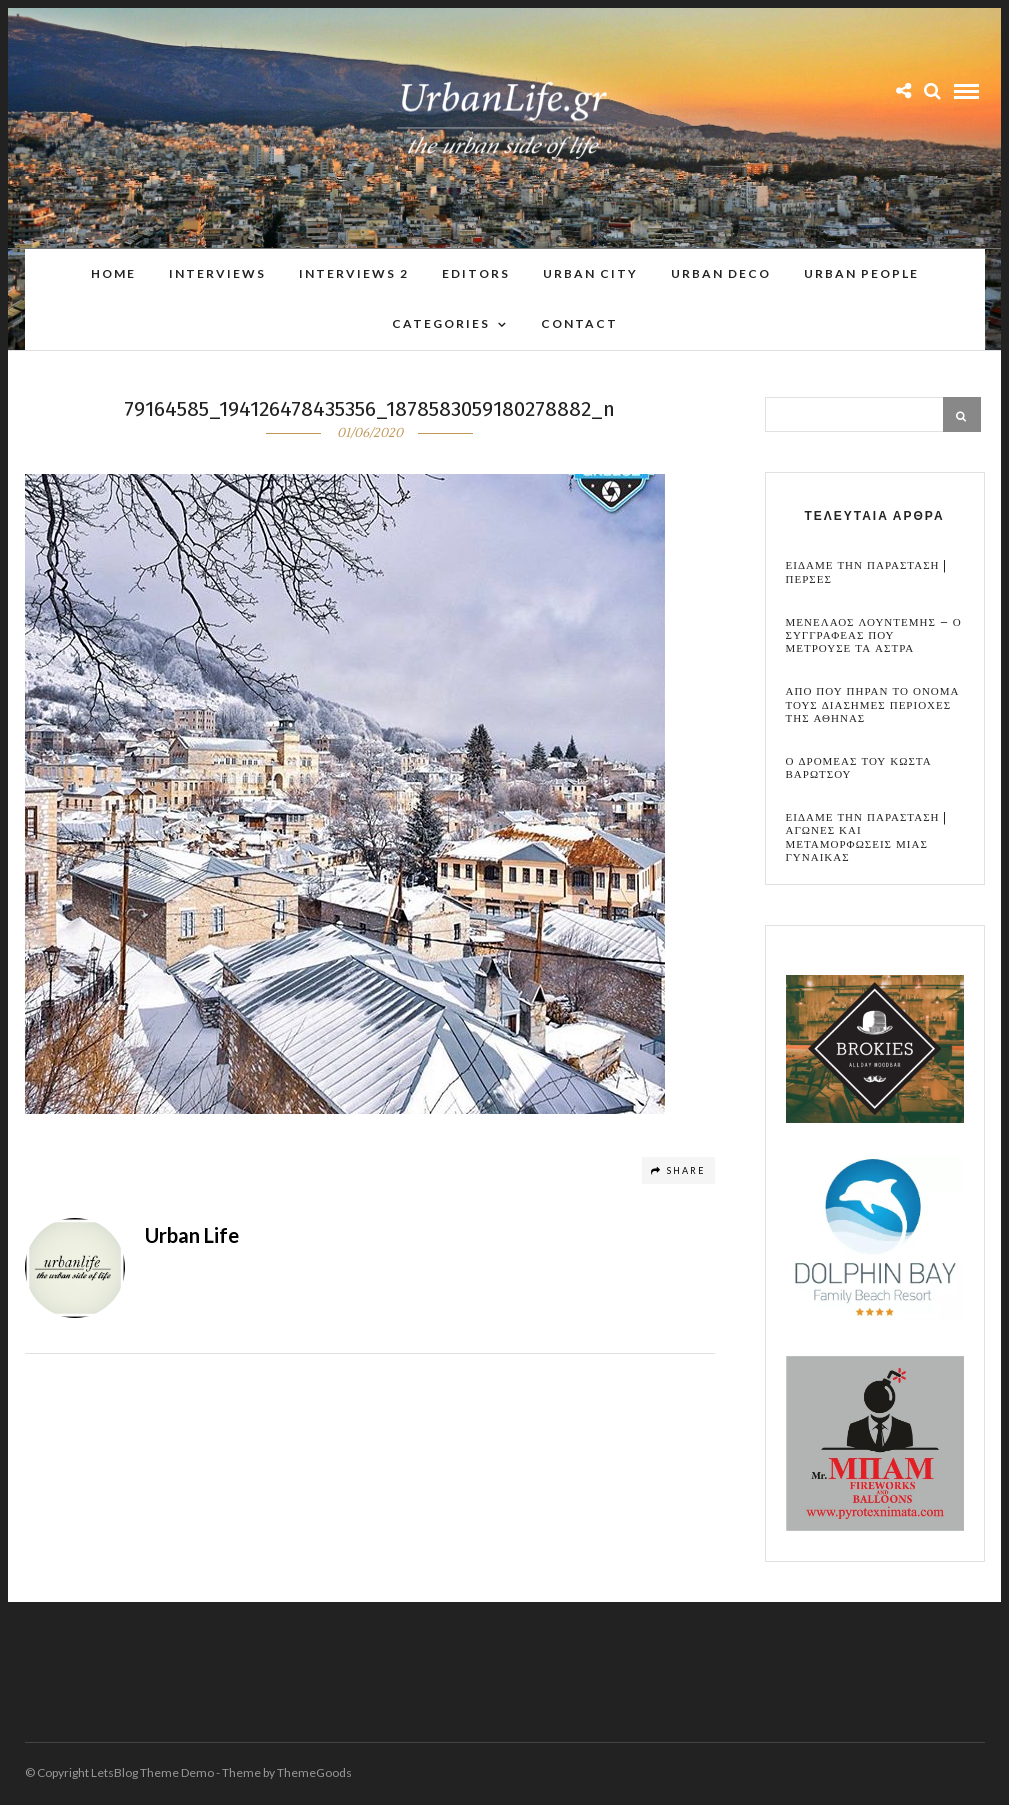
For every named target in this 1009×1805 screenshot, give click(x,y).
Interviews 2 (354, 273)
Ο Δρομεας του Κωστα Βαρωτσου (859, 769)
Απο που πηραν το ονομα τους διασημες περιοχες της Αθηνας (873, 706)
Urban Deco (721, 273)
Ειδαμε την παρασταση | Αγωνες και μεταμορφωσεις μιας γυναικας (867, 838)
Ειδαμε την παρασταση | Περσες (867, 573)
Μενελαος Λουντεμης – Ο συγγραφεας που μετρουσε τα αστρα (874, 637)
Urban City (590, 273)
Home (113, 273)
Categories (441, 323)
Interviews (217, 273)
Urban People (861, 273)
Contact (579, 323)
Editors (476, 273)
